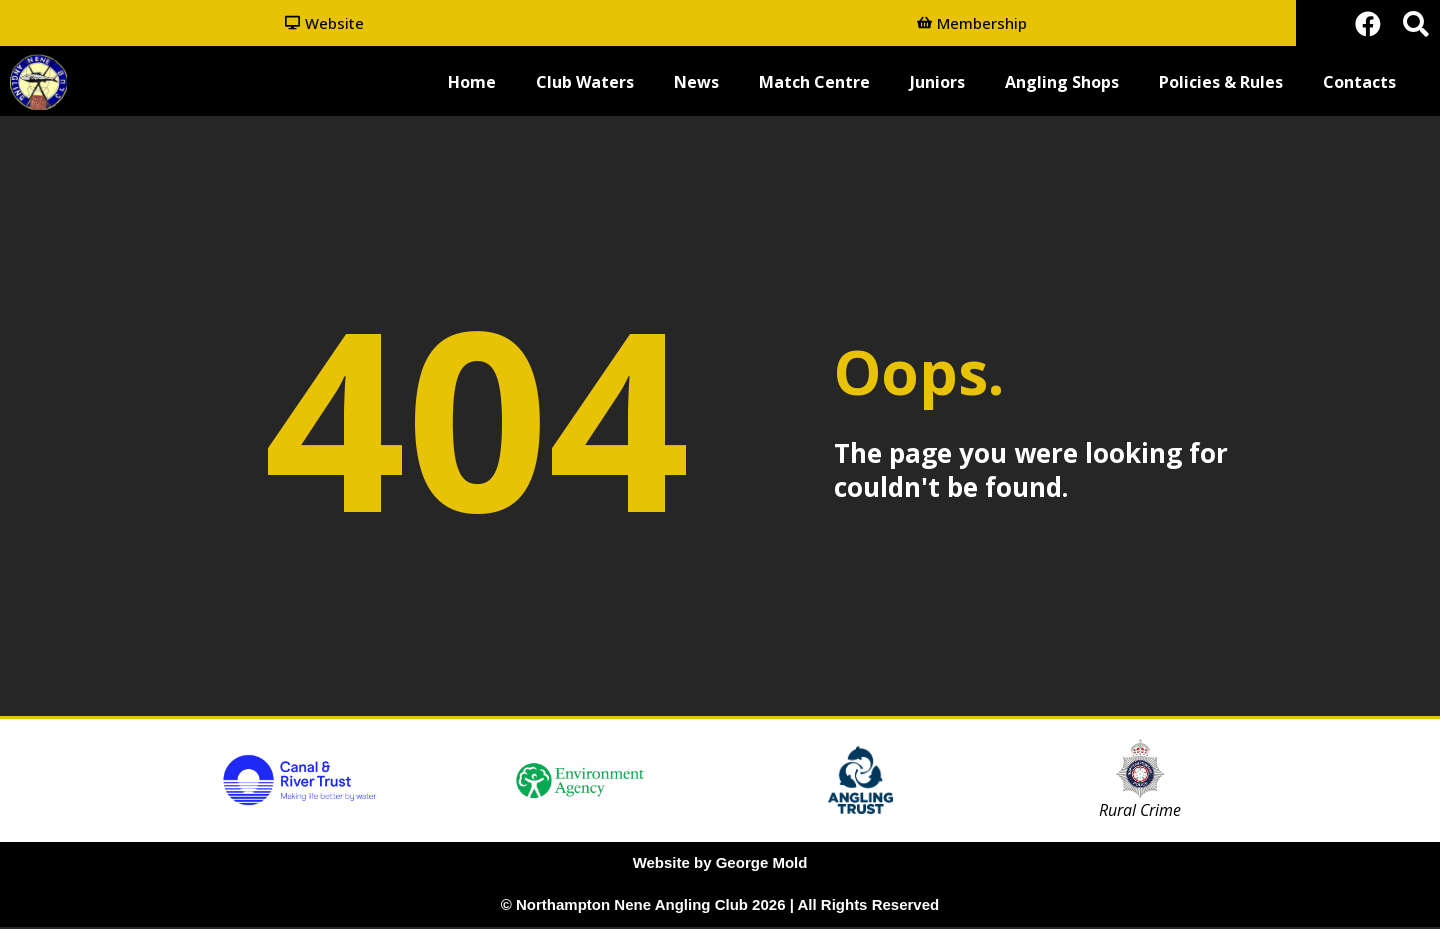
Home (472, 84)
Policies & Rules (1221, 84)
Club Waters (585, 84)
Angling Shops (1062, 84)
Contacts (1359, 84)
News (696, 84)
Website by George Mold (720, 864)
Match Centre (814, 84)
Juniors (937, 84)
